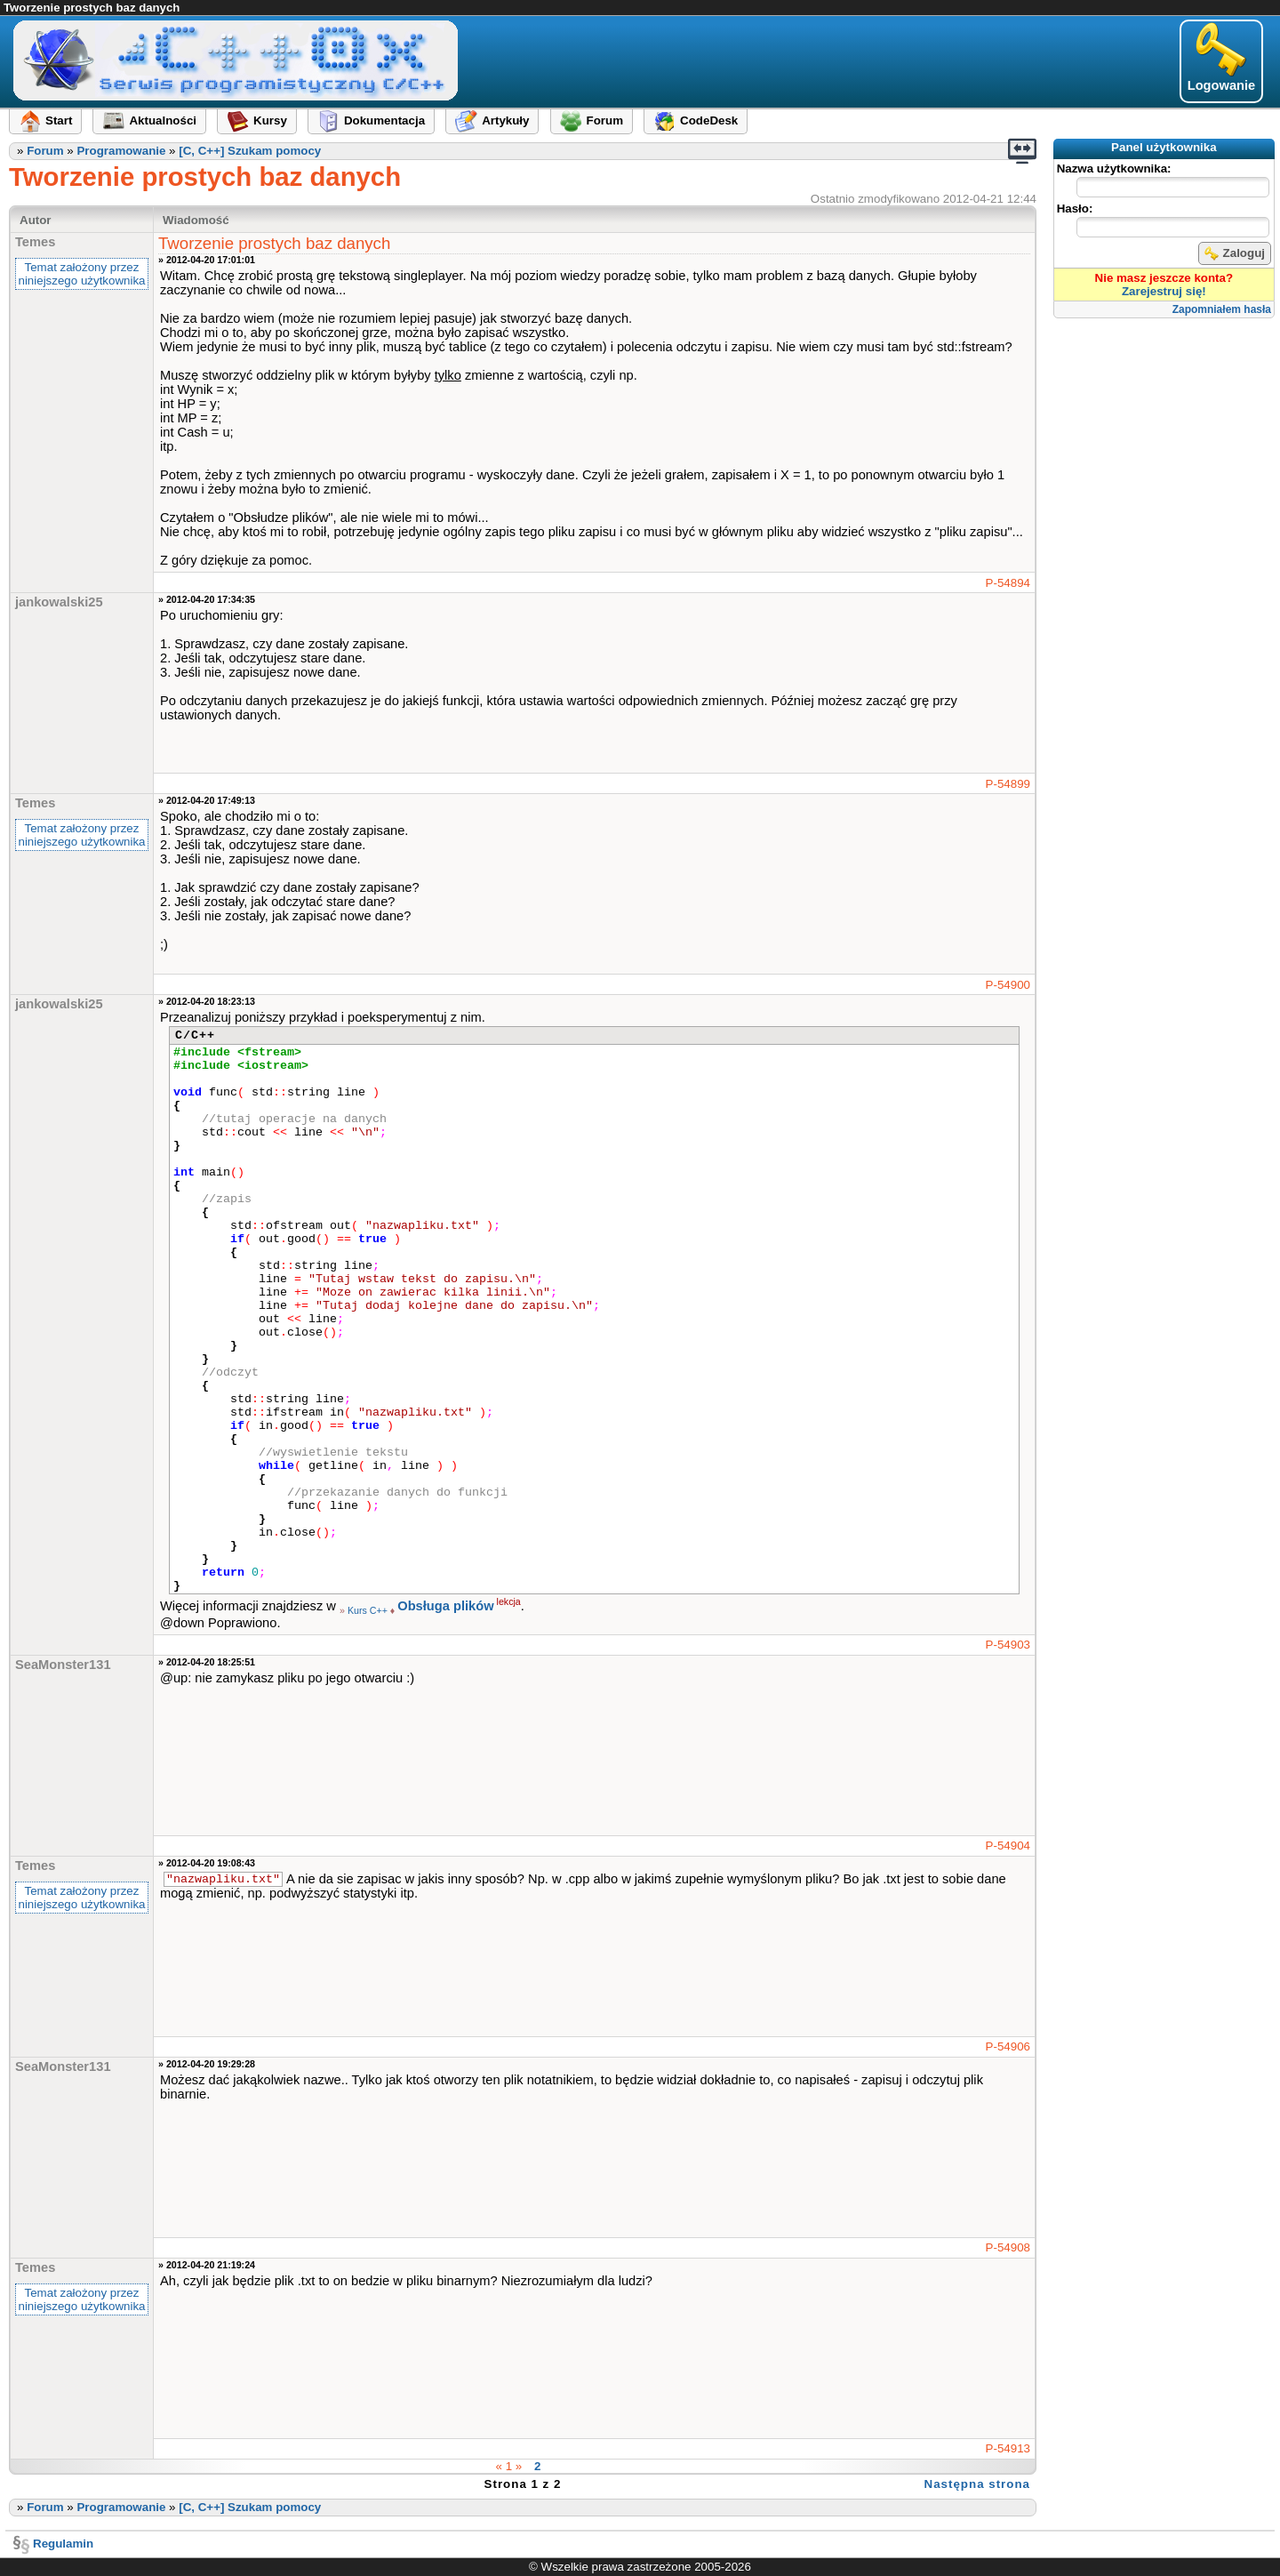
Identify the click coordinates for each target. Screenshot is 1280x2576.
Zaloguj (1234, 253)
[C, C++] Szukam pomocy (250, 150)
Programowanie (120, 150)
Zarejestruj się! (1164, 291)
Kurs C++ (368, 1610)
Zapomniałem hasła (1221, 309)
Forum (45, 150)
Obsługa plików (445, 1606)
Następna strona (977, 2484)
